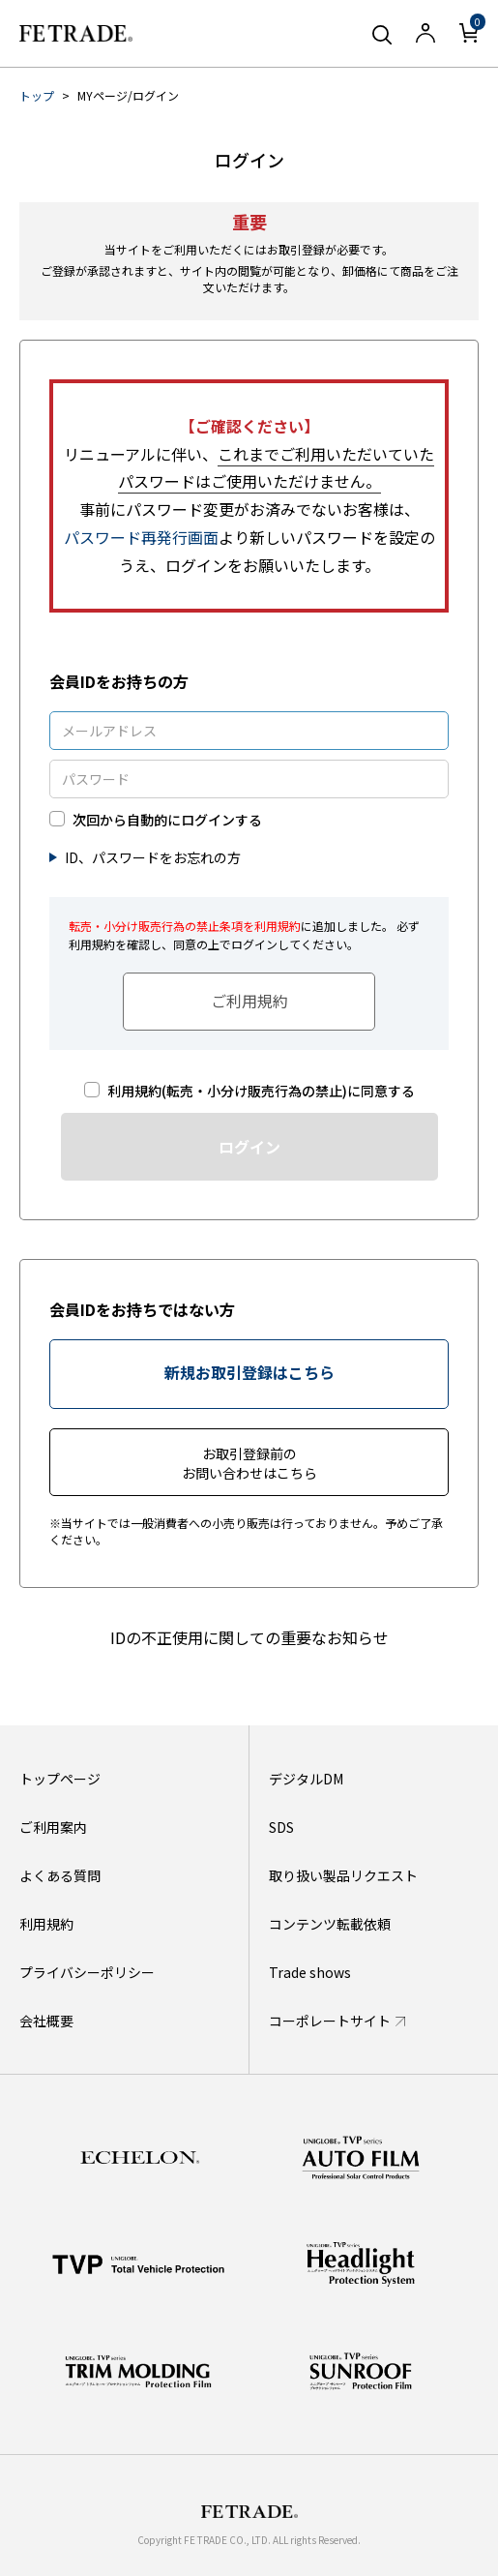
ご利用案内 (53, 1827)
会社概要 (46, 2020)
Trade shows (310, 1972)
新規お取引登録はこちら (249, 1372)
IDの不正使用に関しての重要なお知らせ (249, 1637)
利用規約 (46, 1923)
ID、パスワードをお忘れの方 (153, 857)
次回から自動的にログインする (167, 820)
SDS (281, 1827)
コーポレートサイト (330, 2020)
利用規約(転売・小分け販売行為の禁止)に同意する (261, 1091)
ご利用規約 (249, 1000)
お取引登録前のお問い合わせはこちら (249, 1463)
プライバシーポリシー (87, 1972)
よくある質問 (60, 1875)
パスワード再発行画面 (141, 537)
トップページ (60, 1778)
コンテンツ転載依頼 (330, 1923)
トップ (36, 95)
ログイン (249, 1146)
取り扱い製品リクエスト (343, 1875)
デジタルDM (306, 1778)
